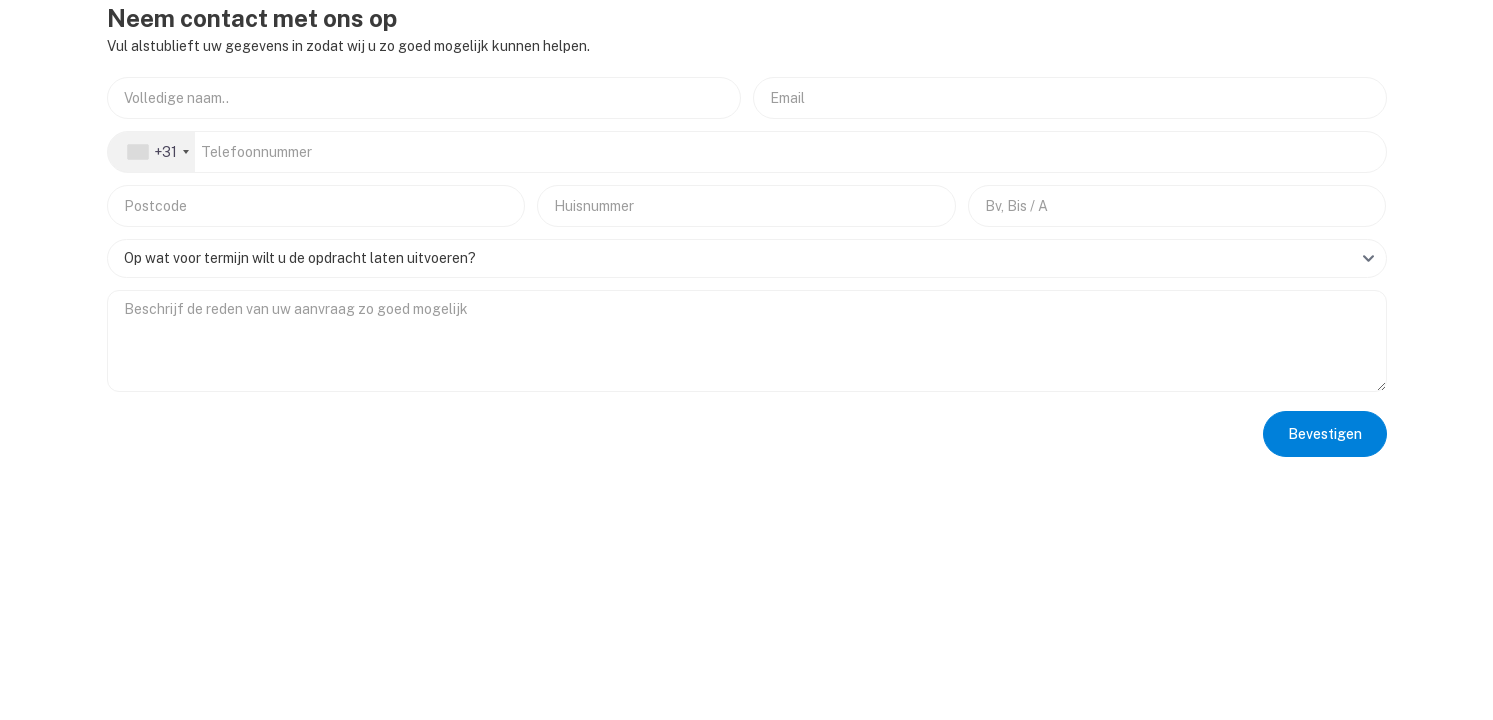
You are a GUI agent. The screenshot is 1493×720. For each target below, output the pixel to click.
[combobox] (151, 152)
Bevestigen (1325, 434)
